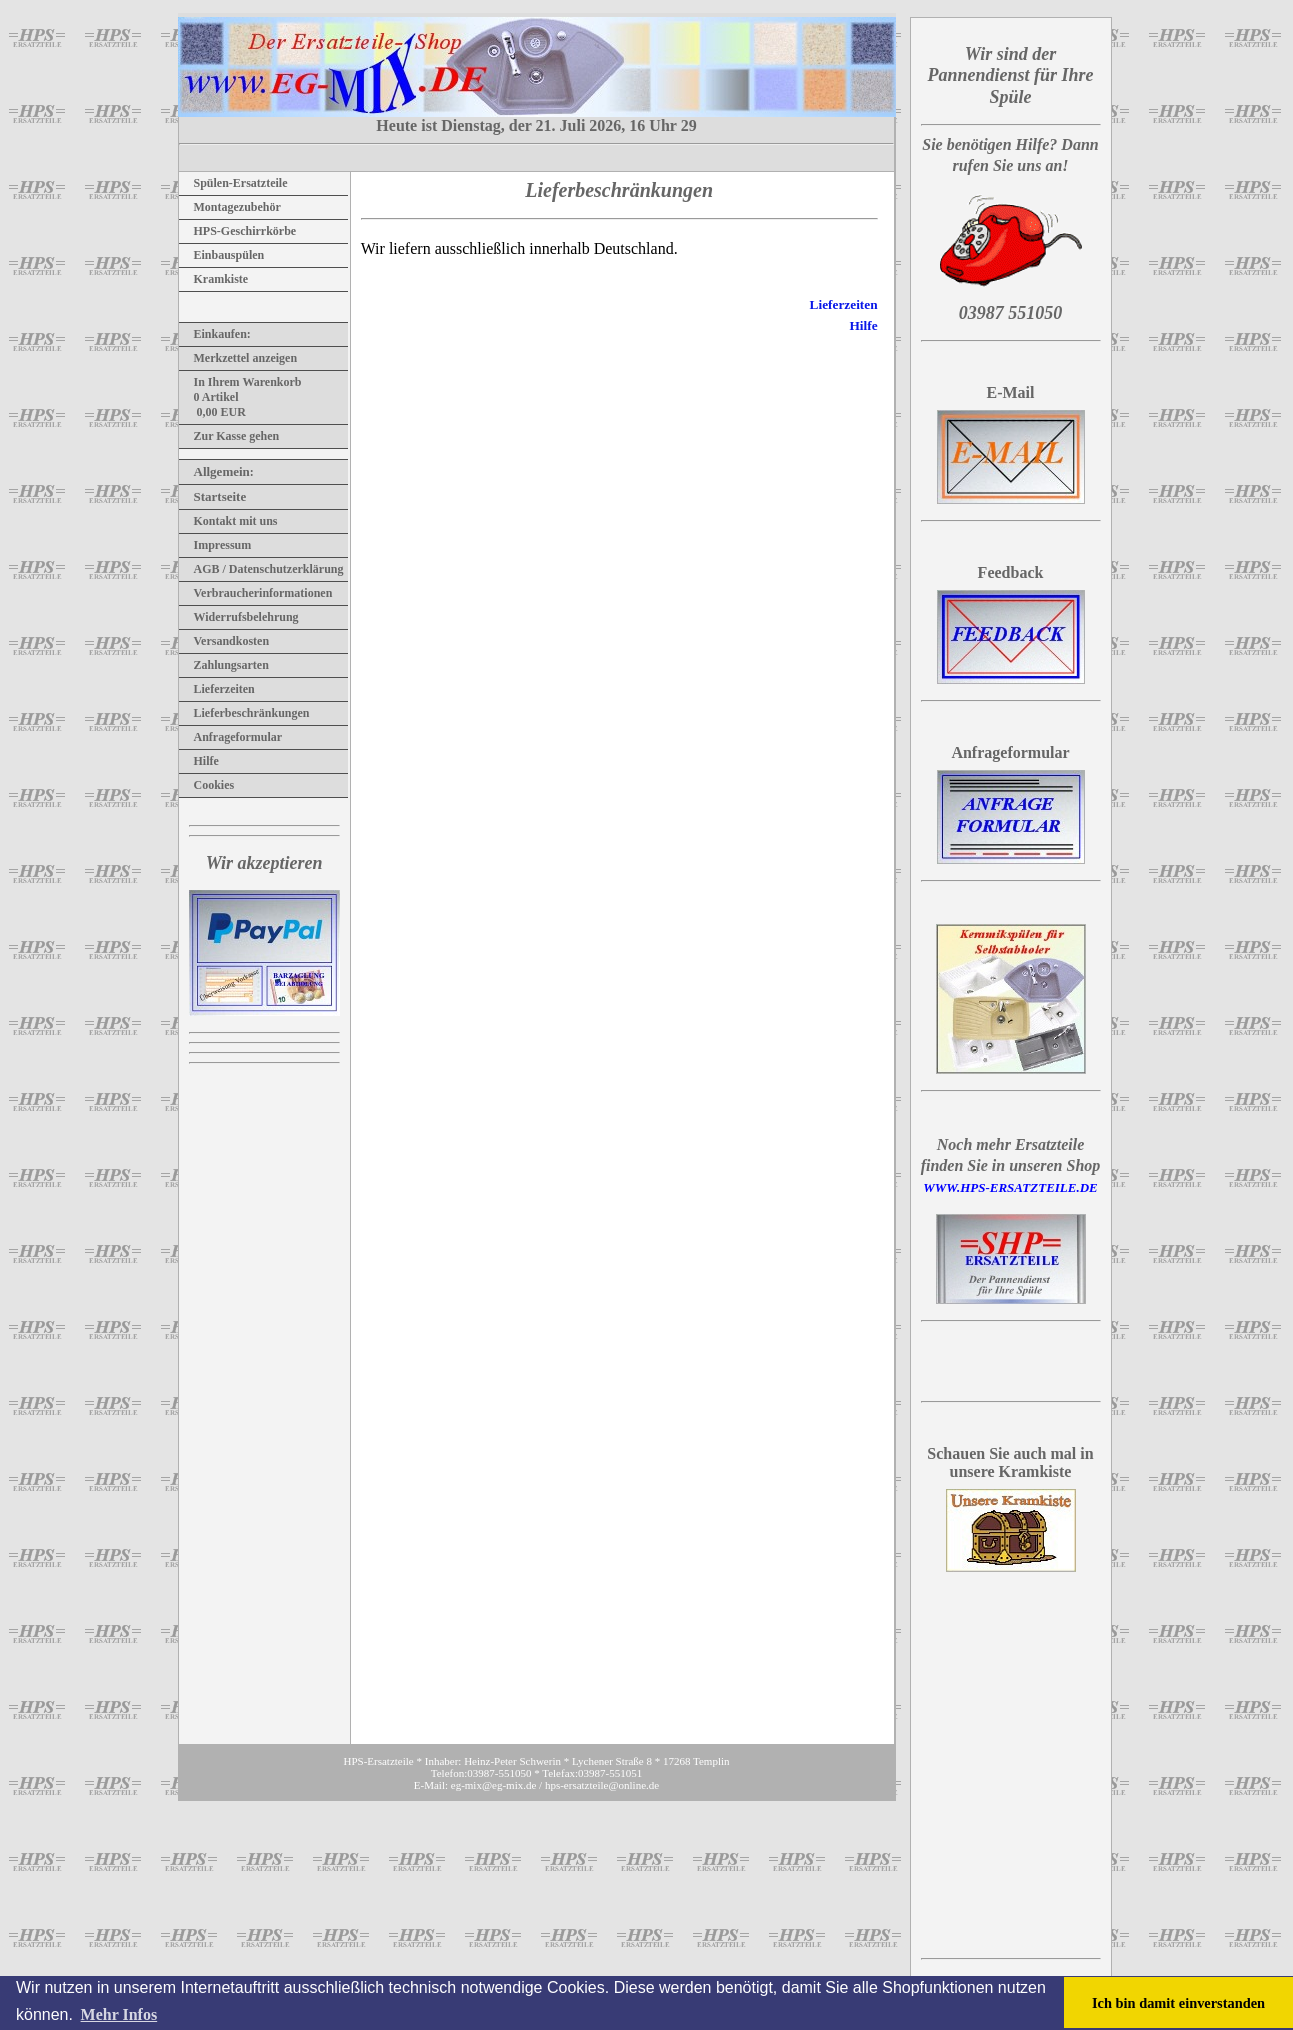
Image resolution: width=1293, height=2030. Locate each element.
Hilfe (199, 761)
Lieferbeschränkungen (244, 713)
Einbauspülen (222, 255)
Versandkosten (224, 641)
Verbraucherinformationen (256, 593)
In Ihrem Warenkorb (240, 382)
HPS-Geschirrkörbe (238, 231)
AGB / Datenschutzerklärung (261, 569)
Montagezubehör (230, 207)
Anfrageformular (231, 737)
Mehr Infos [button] (119, 2014)
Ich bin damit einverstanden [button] (1178, 2003)
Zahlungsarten (224, 665)
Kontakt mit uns (228, 521)
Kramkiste (214, 279)
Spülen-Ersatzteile (233, 183)
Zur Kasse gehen (229, 436)
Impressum (215, 545)
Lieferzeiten (217, 689)
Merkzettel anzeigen (238, 358)
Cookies (207, 785)
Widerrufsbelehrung (239, 617)
